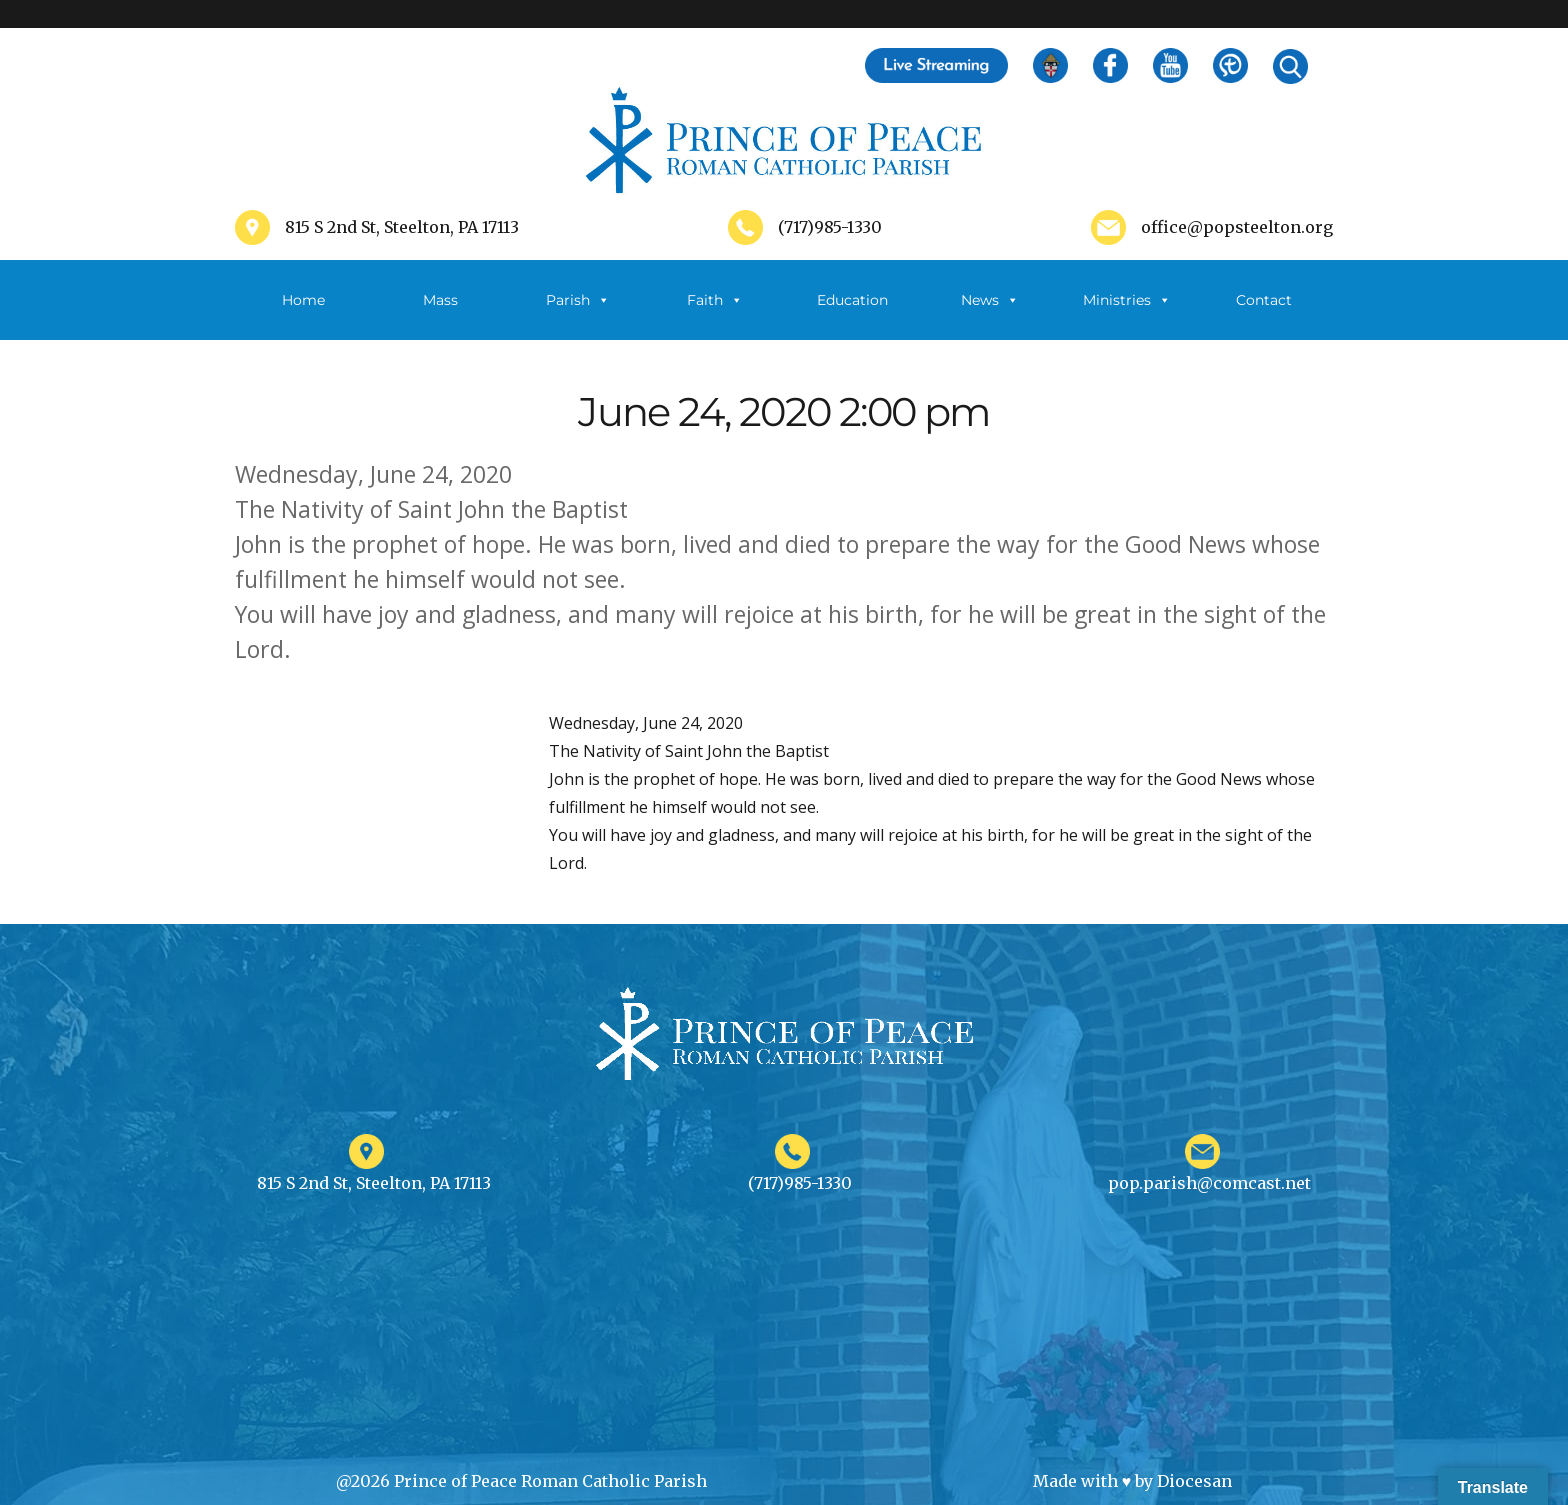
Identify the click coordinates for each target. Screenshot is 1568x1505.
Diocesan (1194, 1481)
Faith (715, 300)
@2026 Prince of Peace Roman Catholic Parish (521, 1481)
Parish (578, 300)
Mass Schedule (441, 315)
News (990, 300)
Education (852, 300)
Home (303, 300)
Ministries (1127, 300)
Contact (1264, 300)
